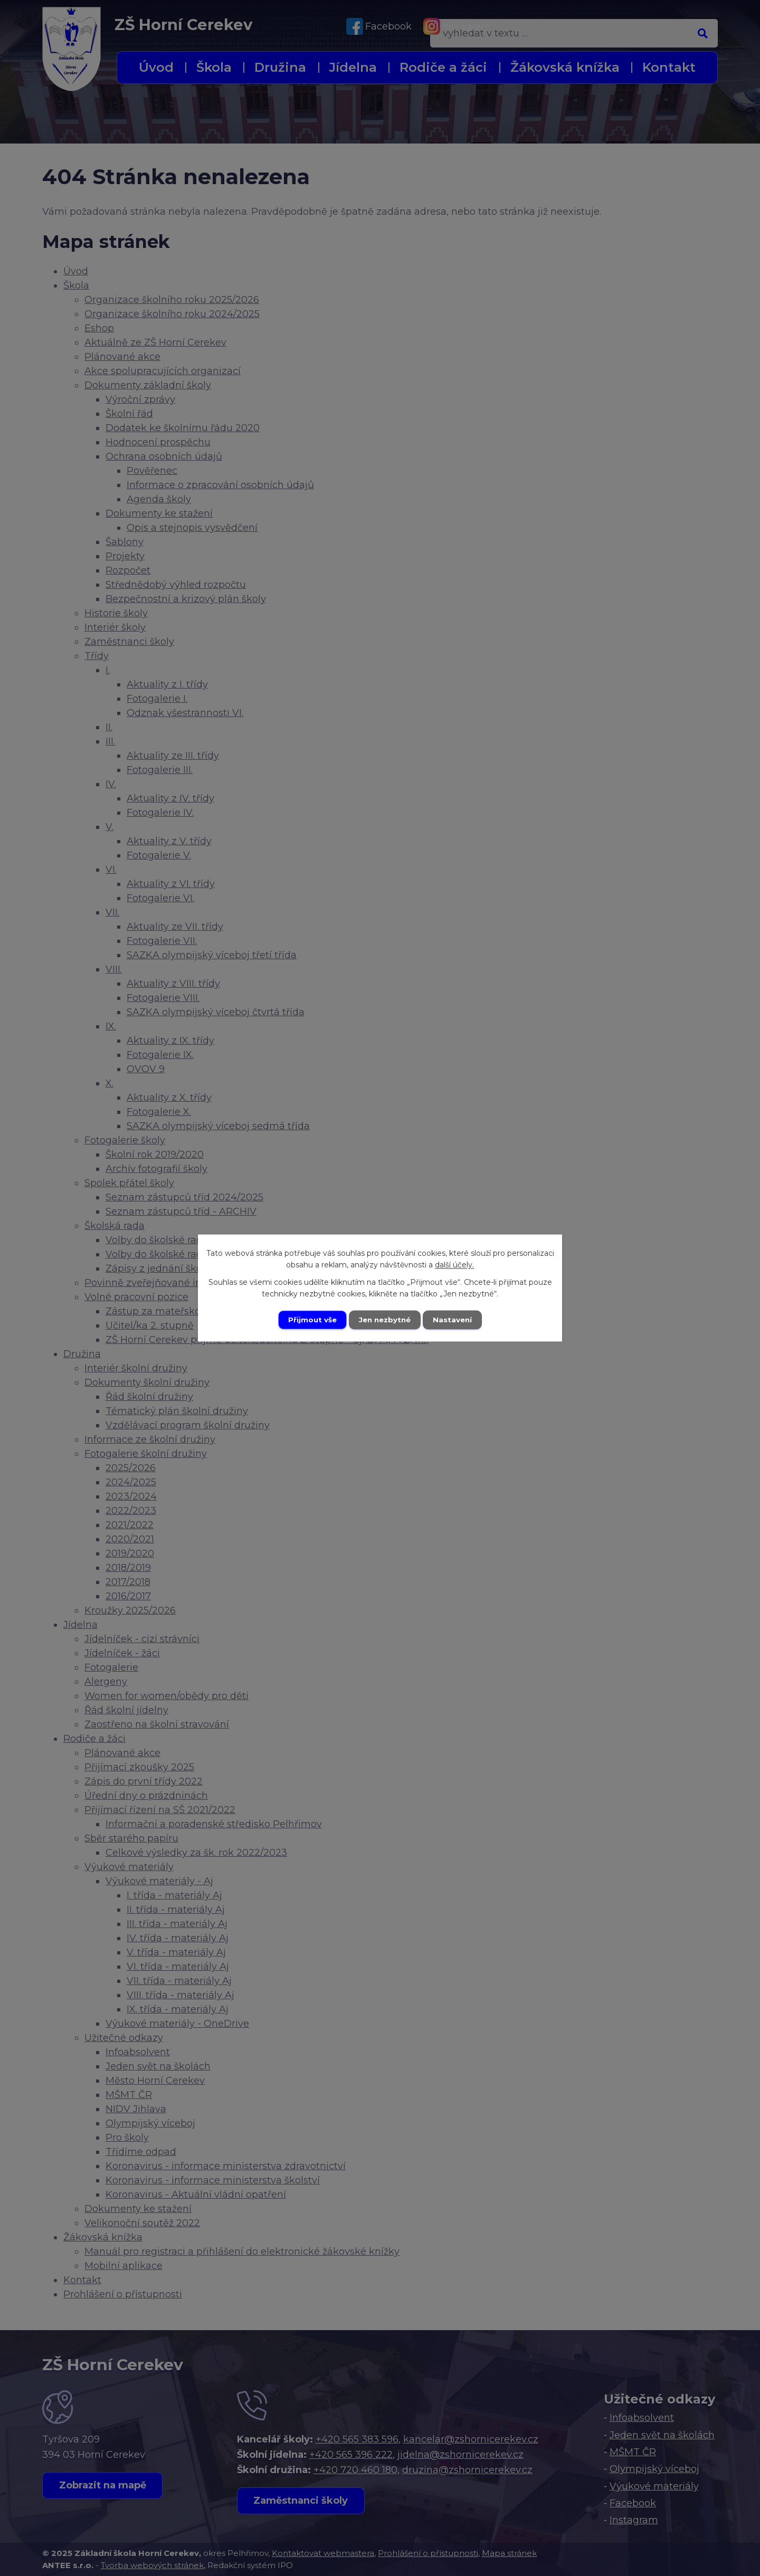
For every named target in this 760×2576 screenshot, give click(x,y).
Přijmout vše (310, 1319)
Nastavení (455, 1319)
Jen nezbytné (385, 1319)
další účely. (454, 1265)
